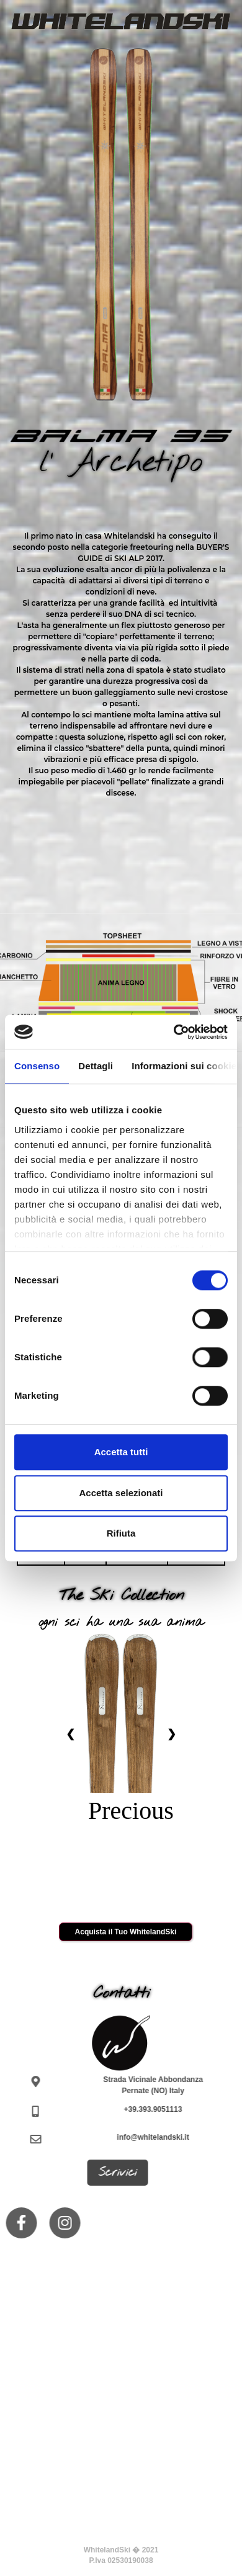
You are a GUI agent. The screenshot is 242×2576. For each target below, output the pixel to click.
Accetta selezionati (121, 1493)
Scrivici (113, 2172)
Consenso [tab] (37, 1066)
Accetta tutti (121, 1452)
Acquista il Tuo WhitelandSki (126, 1932)
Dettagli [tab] (95, 1066)
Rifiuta (121, 1533)
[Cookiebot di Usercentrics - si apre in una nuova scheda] (174, 1032)
